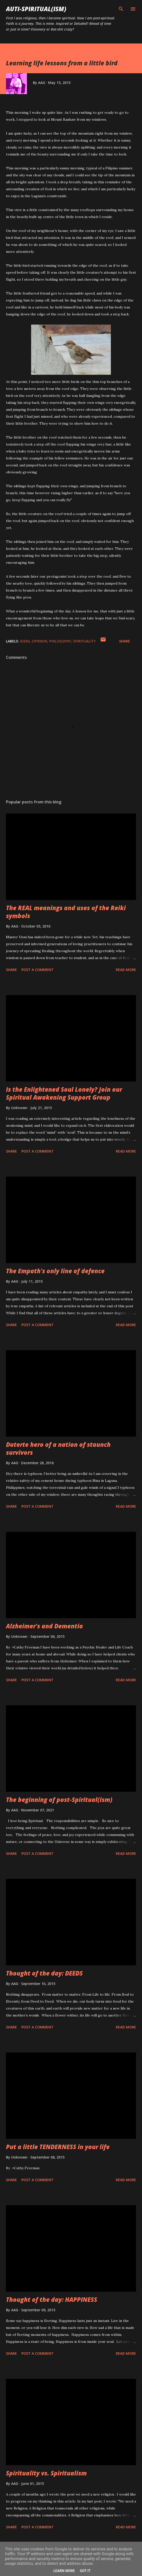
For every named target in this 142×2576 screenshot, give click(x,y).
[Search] (121, 9)
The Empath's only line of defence (55, 1271)
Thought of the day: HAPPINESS (51, 2299)
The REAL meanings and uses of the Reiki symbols (66, 912)
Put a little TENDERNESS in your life (58, 2147)
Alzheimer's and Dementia (44, 1626)
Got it (85, 2571)
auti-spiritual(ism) (36, 9)
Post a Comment (37, 969)
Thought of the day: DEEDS (44, 1973)
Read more (126, 969)
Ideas (25, 641)
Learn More (64, 2571)
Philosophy (60, 641)
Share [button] (124, 641)
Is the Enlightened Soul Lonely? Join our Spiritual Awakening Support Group (64, 1093)
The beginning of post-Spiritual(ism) (59, 1799)
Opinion (39, 641)
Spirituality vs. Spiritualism (46, 2473)
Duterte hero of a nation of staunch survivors (58, 1448)
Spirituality (84, 641)
